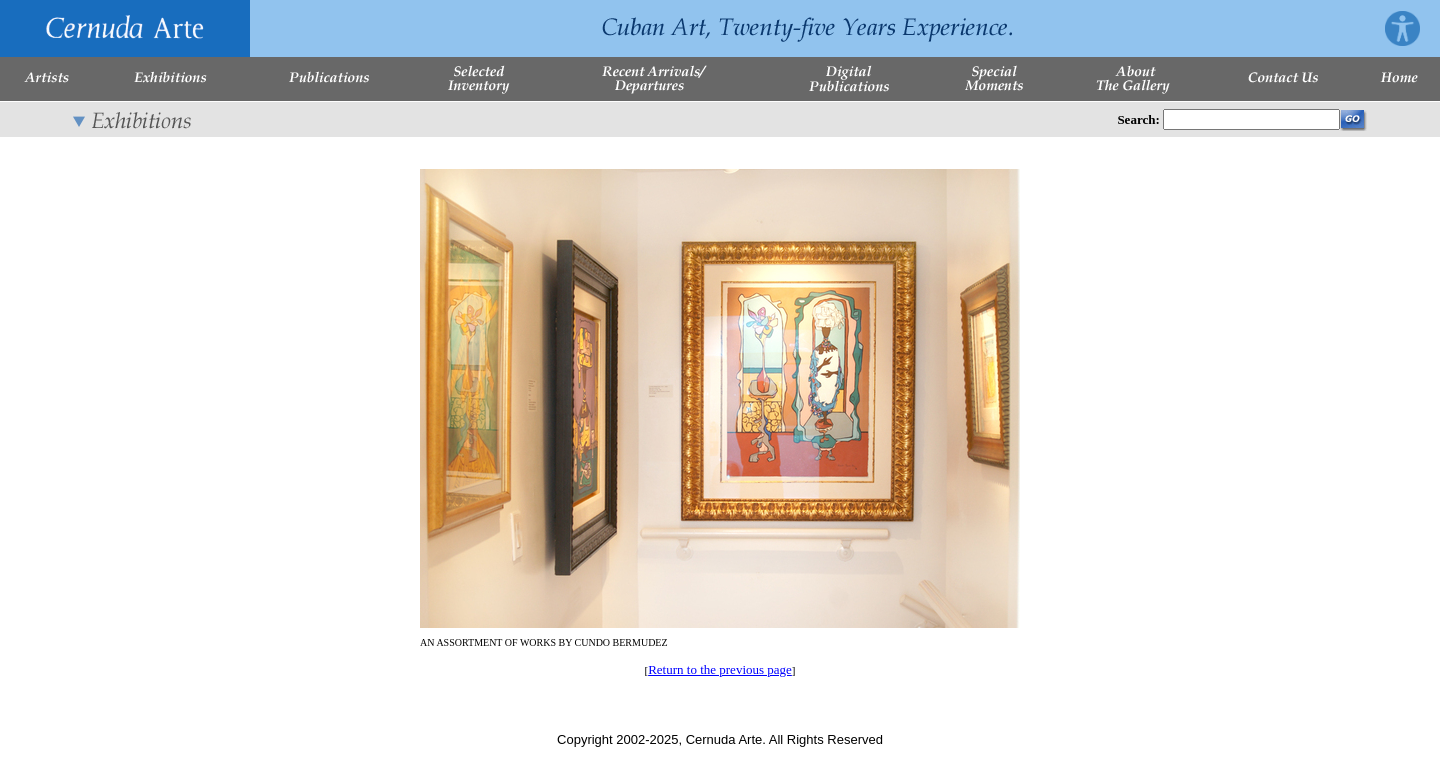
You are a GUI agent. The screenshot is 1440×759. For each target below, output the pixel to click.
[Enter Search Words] (1251, 119)
